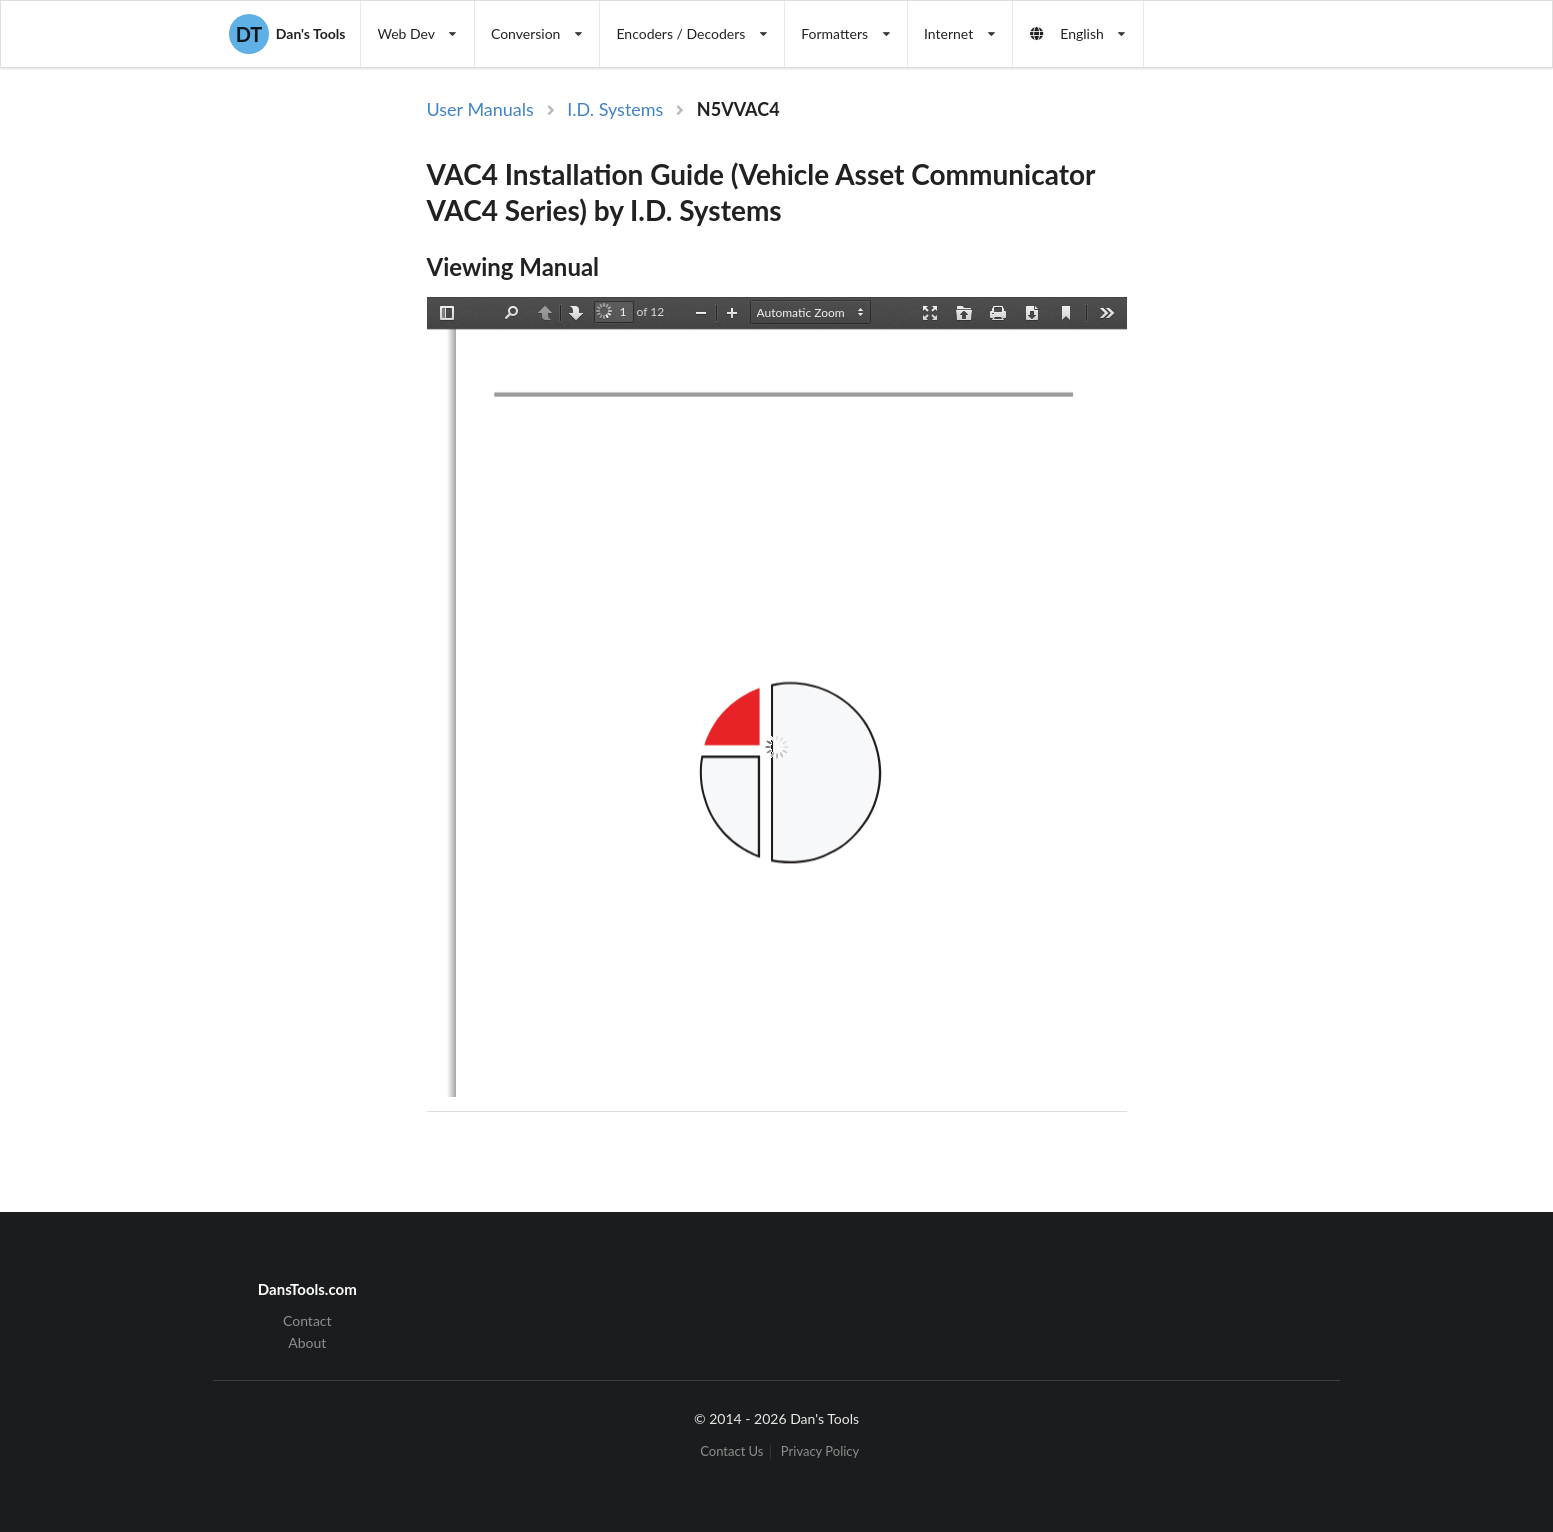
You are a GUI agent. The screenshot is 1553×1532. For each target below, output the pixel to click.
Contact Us (731, 1451)
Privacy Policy (820, 1451)
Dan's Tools (287, 34)
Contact (307, 1321)
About (307, 1342)
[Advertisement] (1295, 423)
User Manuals (480, 109)
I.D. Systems (615, 109)
